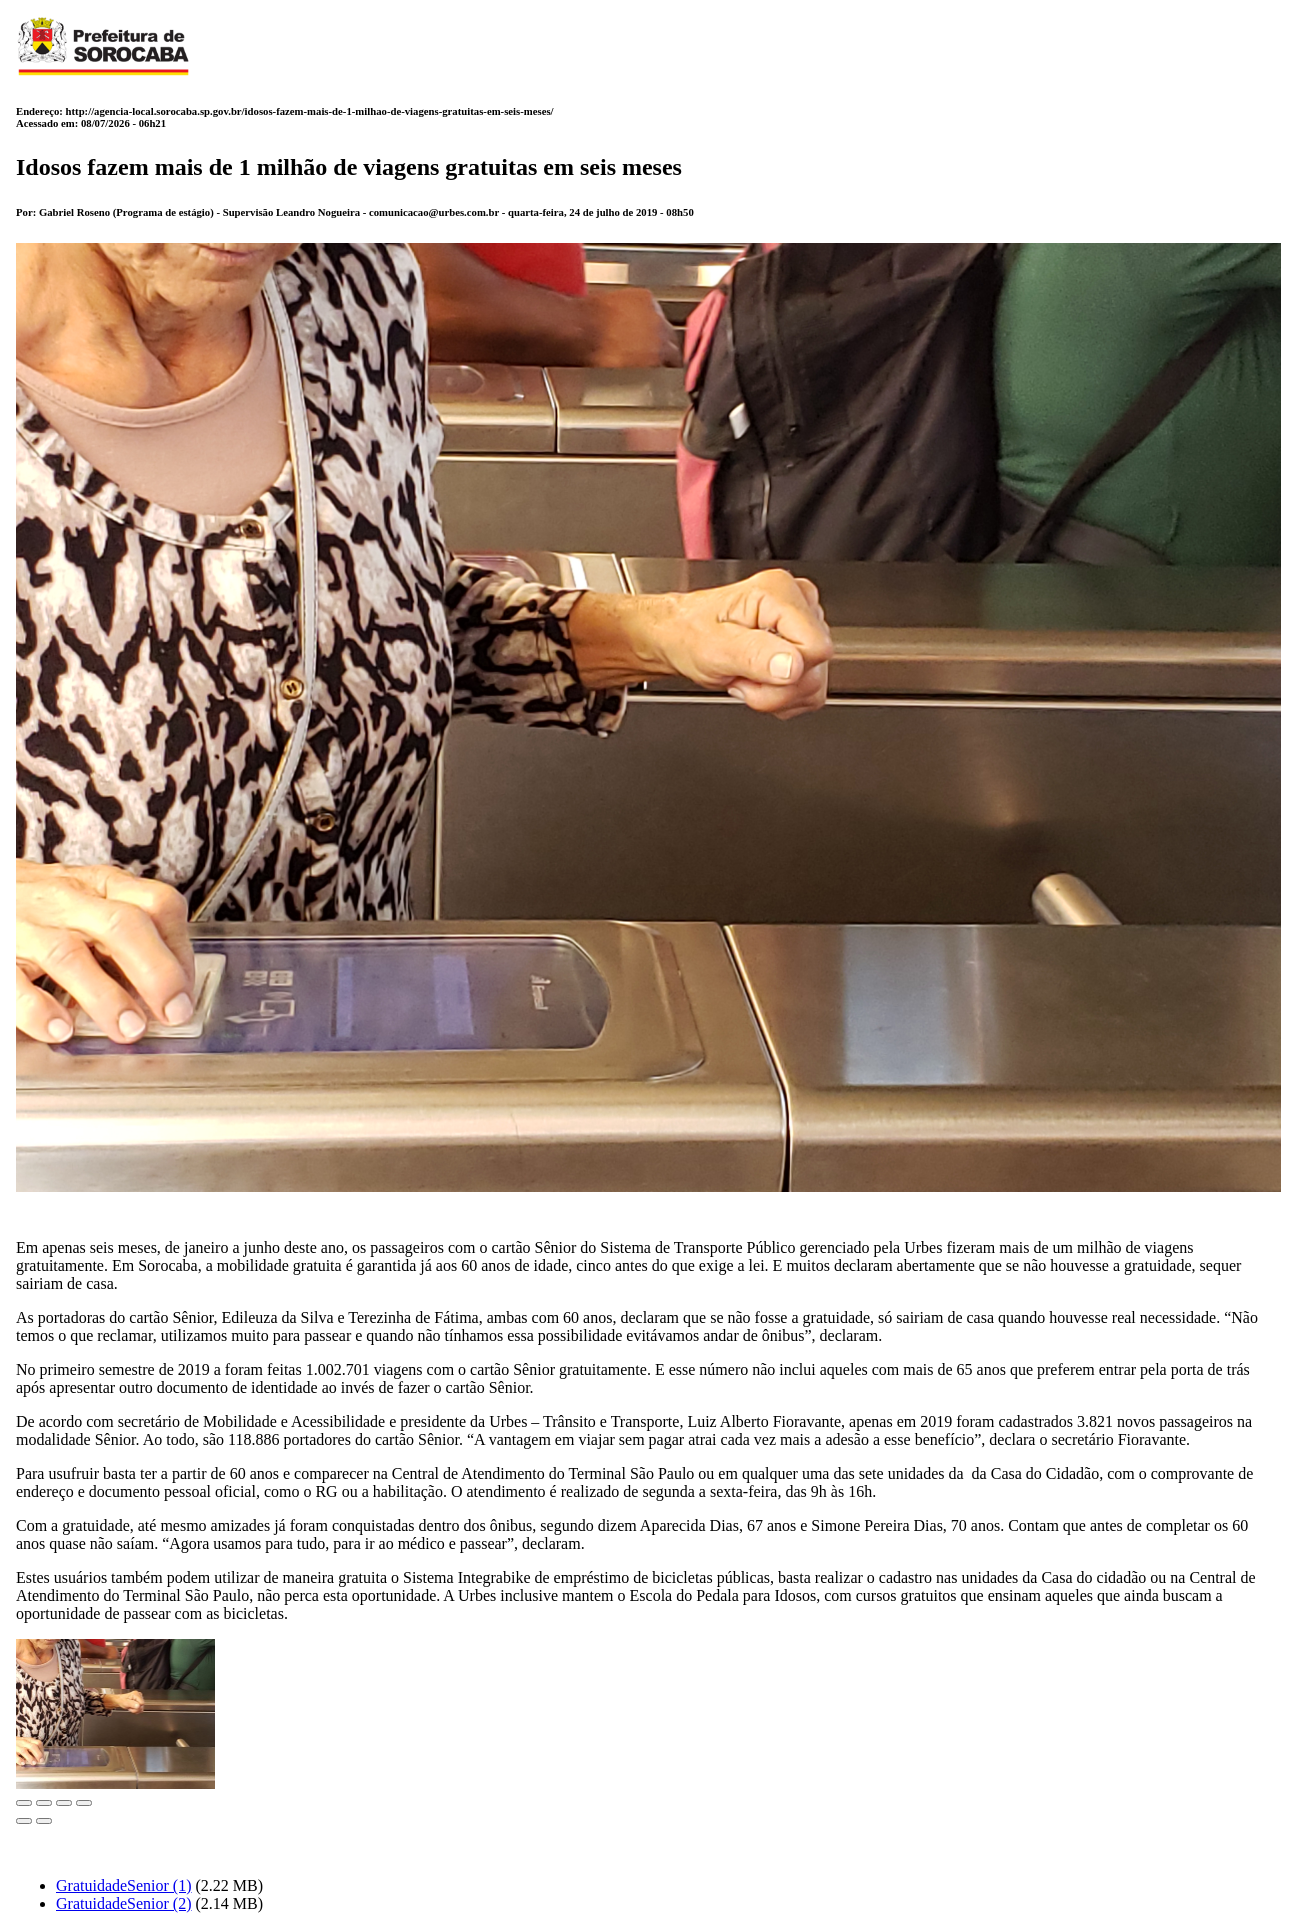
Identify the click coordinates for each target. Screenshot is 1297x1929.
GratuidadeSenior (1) (124, 1885)
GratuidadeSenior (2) (124, 1903)
